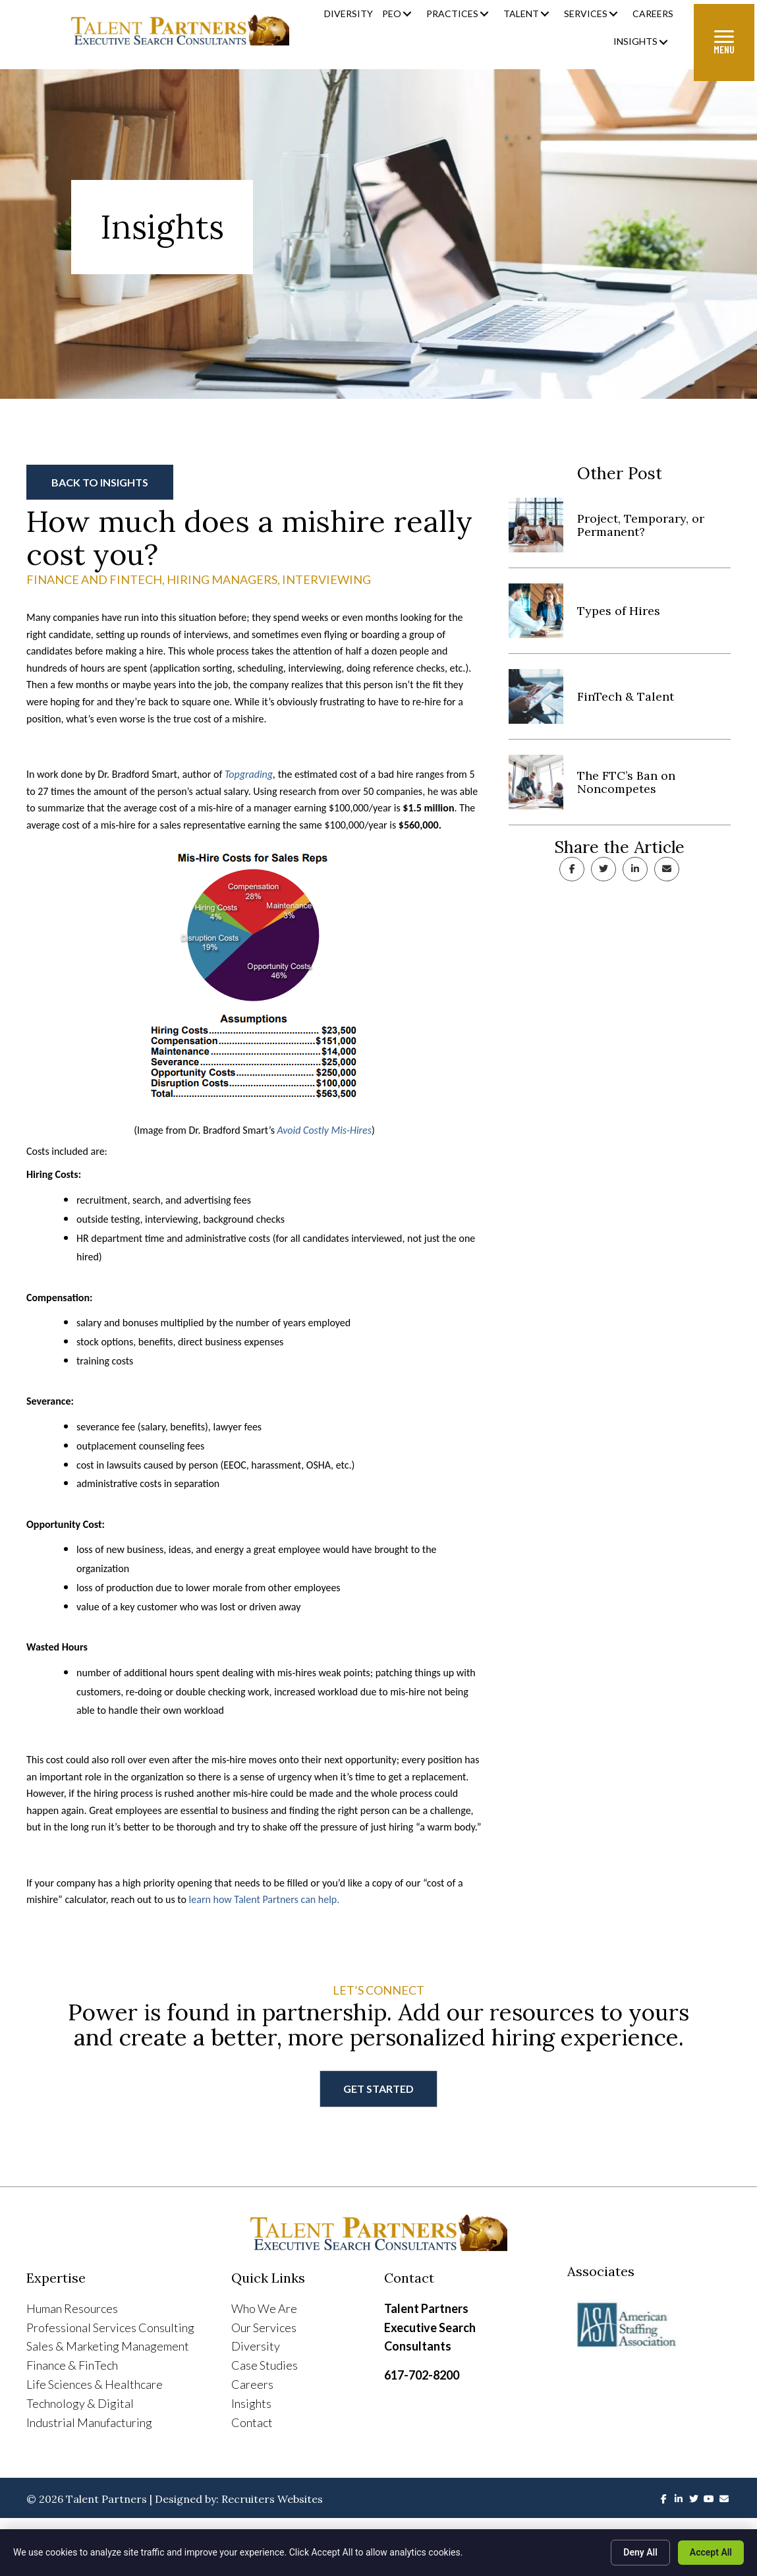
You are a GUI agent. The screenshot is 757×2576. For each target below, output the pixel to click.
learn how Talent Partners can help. (264, 1899)
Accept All (711, 2552)
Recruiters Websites (272, 2498)
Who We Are (264, 2308)
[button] (407, 14)
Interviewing (326, 579)
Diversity (255, 2346)
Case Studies (264, 2365)
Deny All (640, 2552)
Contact (252, 2422)
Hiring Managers (222, 579)
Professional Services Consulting (110, 2327)
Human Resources (72, 2308)
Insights (251, 2403)
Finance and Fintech (94, 579)
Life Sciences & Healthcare (94, 2384)
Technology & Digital (80, 2403)
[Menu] (724, 42)
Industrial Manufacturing (89, 2422)
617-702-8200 (421, 2375)
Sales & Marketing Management (107, 2346)
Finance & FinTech (72, 2365)
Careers (252, 2384)
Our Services (263, 2327)
